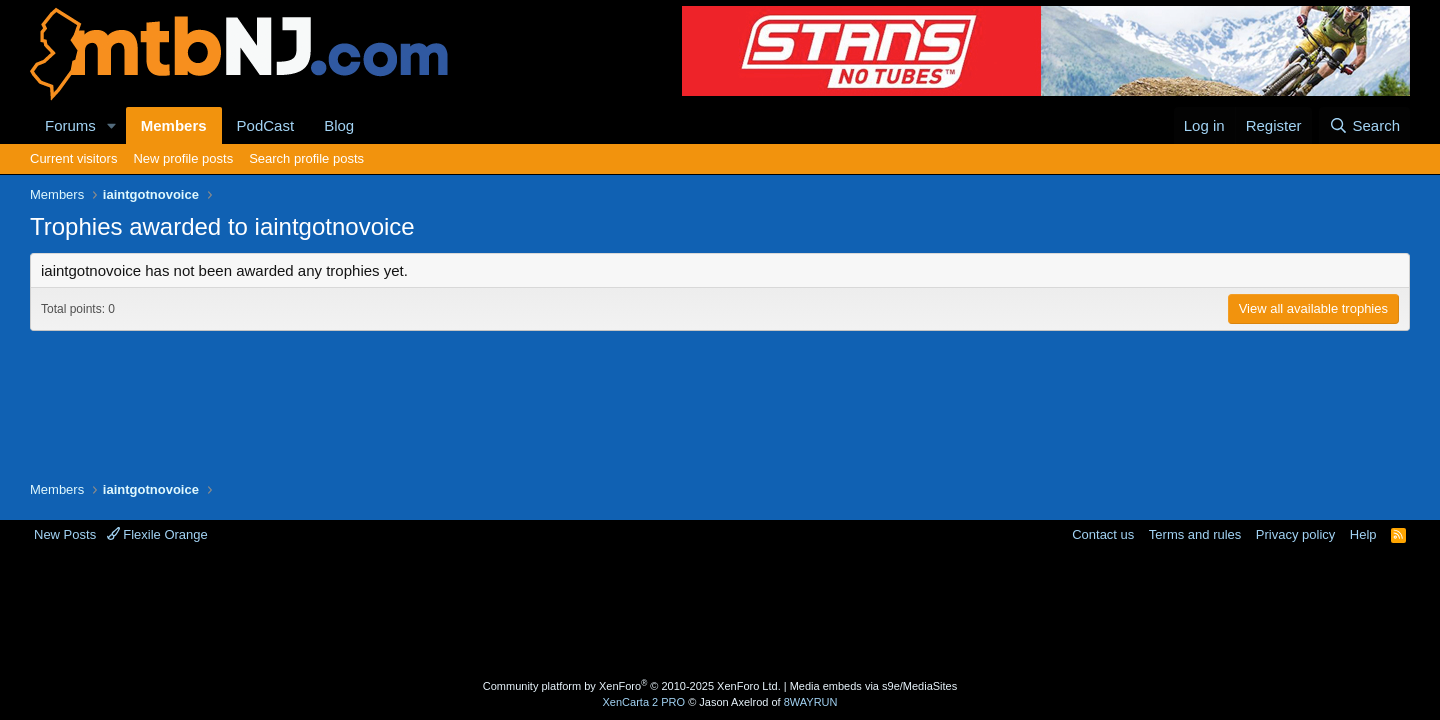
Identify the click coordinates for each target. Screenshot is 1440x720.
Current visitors (73, 158)
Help (1363, 534)
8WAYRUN (811, 702)
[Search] (1364, 125)
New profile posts (183, 158)
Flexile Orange (157, 534)
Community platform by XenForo (632, 686)
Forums (70, 125)
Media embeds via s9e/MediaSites (874, 686)
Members (174, 125)
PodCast (266, 125)
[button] (112, 125)
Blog (339, 125)
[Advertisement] (641, 609)
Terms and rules (1195, 534)
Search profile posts (306, 158)
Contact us (1103, 534)
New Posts (65, 534)
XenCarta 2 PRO (644, 702)
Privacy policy (1295, 534)
